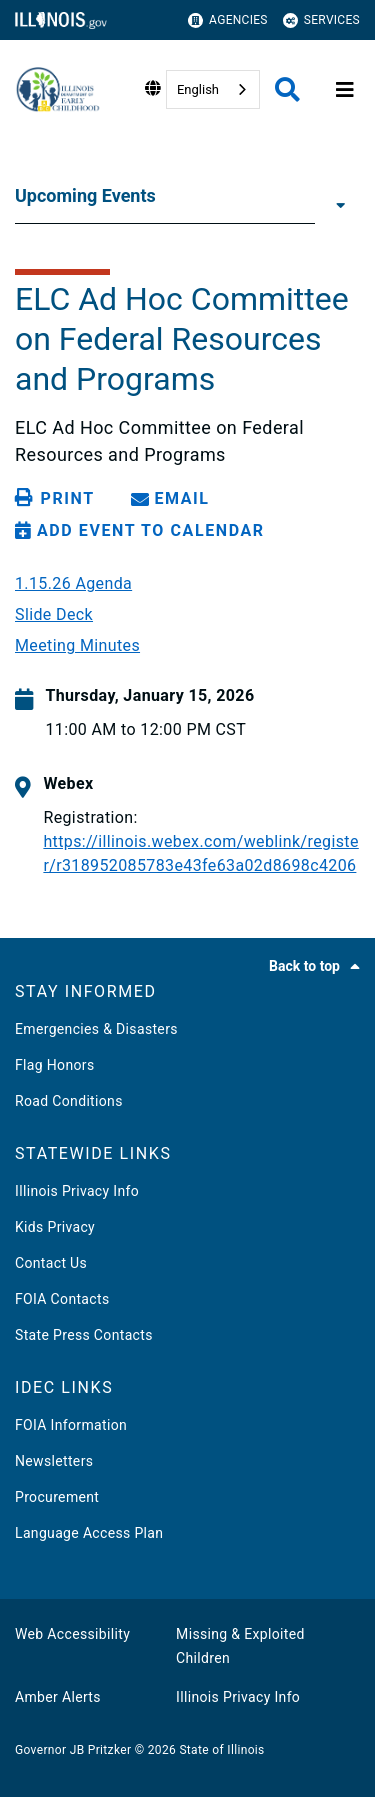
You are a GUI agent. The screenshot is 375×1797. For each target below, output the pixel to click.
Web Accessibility (72, 1634)
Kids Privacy (55, 1227)
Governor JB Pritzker (73, 1750)
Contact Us (51, 1263)
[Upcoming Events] (337, 204)
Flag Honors (55, 1065)
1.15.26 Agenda (73, 584)
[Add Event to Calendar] (140, 530)
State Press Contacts (84, 1335)
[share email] (174, 498)
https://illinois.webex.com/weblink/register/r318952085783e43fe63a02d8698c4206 (200, 853)
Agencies (228, 20)
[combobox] (213, 89)
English (198, 89)
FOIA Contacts (62, 1299)
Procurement (57, 1497)
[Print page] (58, 498)
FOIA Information (71, 1425)
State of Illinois (221, 1750)
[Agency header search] (287, 89)
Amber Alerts (58, 1697)
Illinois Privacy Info (77, 1191)
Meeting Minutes (77, 646)
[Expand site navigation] (345, 90)
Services (321, 20)
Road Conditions (69, 1101)
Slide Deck (54, 615)
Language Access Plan (89, 1533)
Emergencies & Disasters (96, 1029)
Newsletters (54, 1461)
